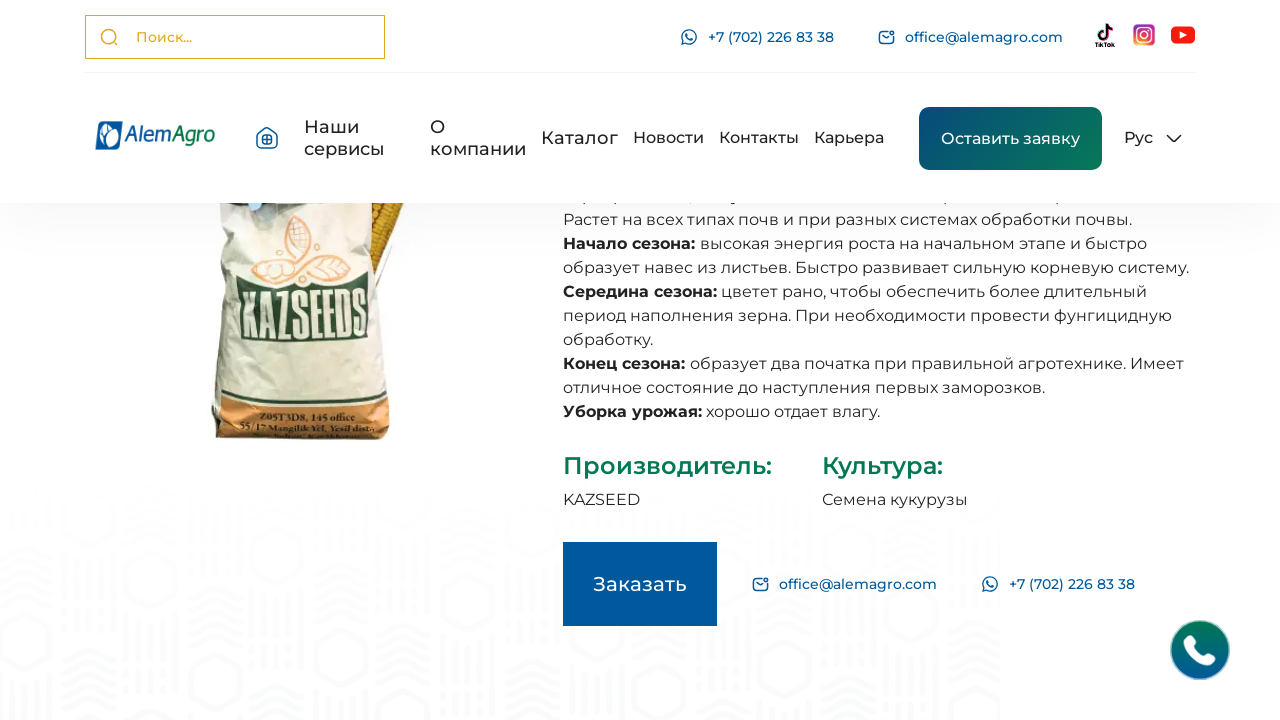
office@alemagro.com (970, 37)
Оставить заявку (1010, 138)
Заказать (640, 584)
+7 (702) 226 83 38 (757, 37)
